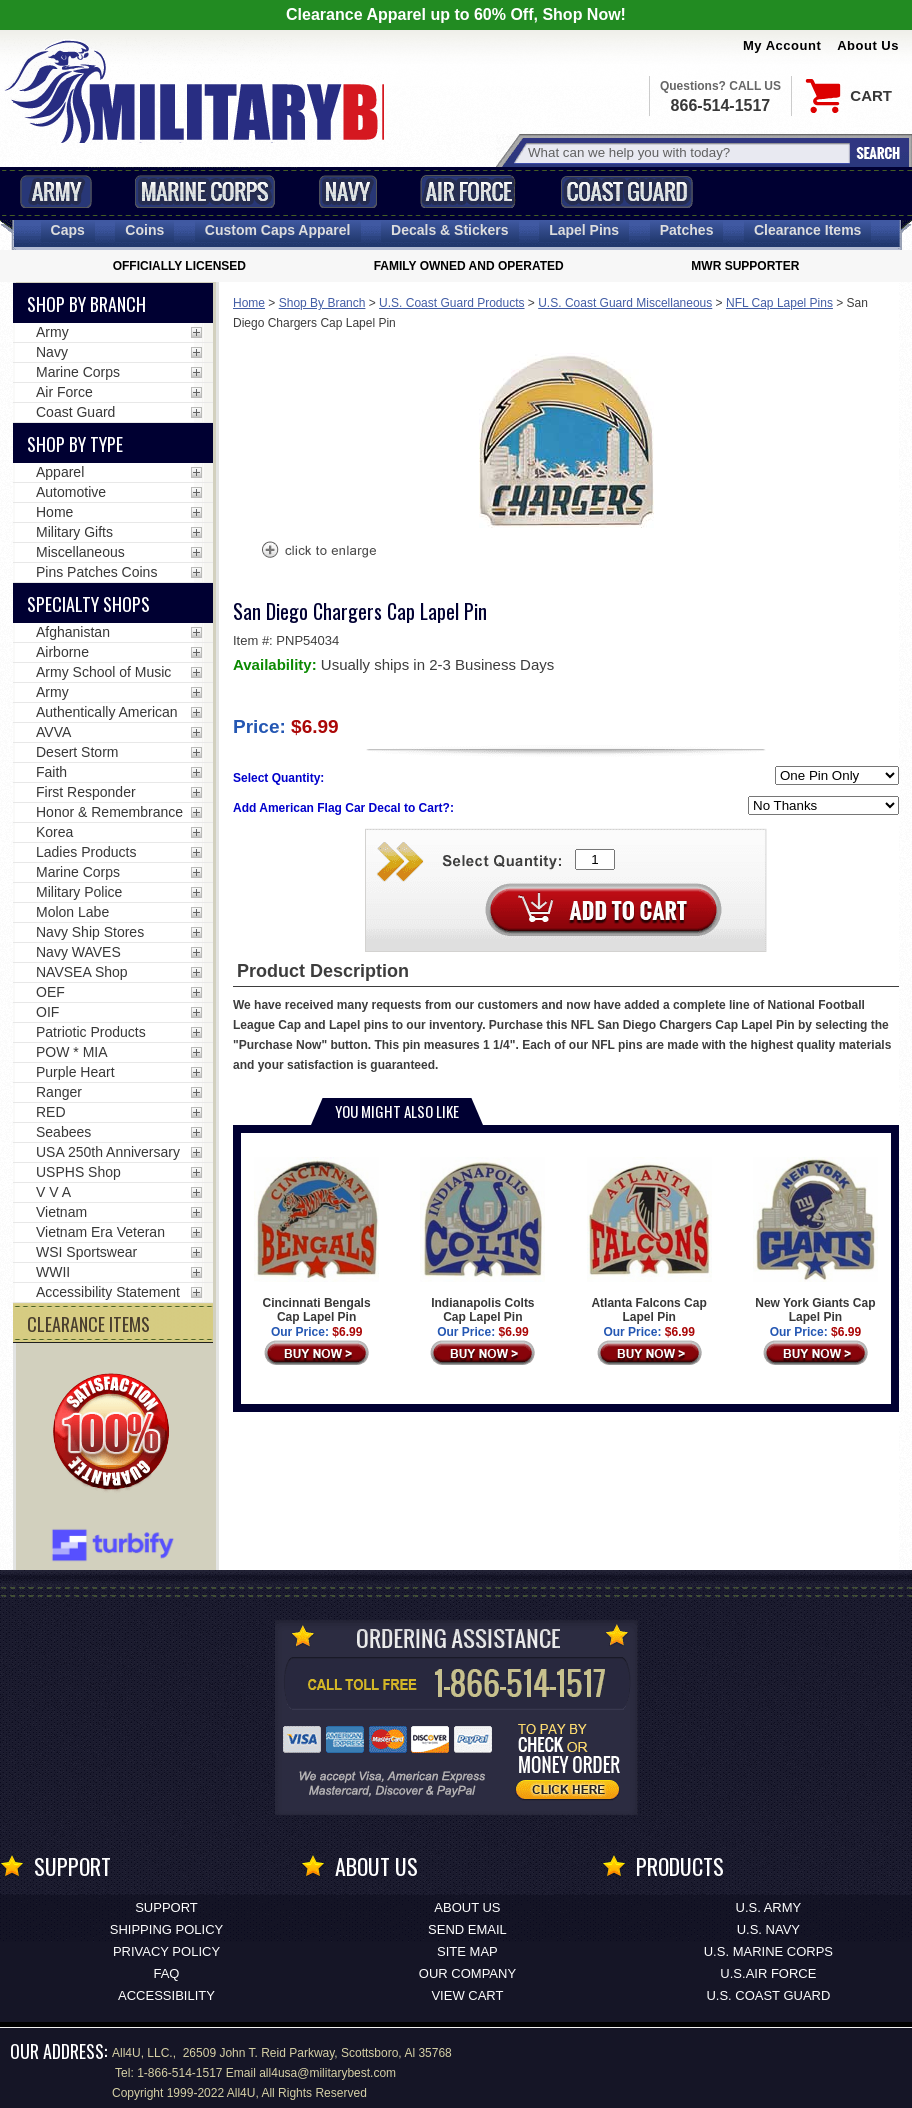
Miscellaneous (80, 552)
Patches (687, 230)
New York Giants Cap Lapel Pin (815, 1240)
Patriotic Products (91, 1032)
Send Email (467, 1929)
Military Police (79, 892)
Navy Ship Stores (90, 932)
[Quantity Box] (595, 859)
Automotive (71, 492)
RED (51, 1112)
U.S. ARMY (769, 1907)
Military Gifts (74, 532)
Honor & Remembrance (109, 812)
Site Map (467, 1951)
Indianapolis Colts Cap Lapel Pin (482, 1240)
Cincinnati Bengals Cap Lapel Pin (316, 1240)
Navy (348, 191)
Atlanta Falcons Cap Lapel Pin (649, 1240)
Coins (144, 230)
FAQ (166, 1973)
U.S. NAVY (768, 1929)
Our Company (467, 1973)
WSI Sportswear (86, 1252)
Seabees (63, 1132)
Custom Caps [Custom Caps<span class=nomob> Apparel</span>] (278, 230)
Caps (68, 230)
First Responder (86, 792)
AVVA (53, 732)
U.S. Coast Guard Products (451, 303)
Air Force (468, 191)
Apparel (60, 472)
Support (166, 1907)
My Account (782, 45)
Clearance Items (807, 230)
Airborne (62, 652)
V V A (53, 1192)
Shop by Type (75, 444)
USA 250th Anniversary (108, 1152)
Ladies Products (86, 852)
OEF (50, 992)
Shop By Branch (322, 303)
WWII (53, 1272)
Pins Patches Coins (96, 572)
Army (56, 191)
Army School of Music (103, 672)
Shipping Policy (166, 1929)
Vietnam (61, 1212)
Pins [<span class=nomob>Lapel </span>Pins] (584, 230)
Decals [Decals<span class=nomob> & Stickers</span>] (450, 230)
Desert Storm (77, 752)
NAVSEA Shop (82, 972)
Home (249, 303)
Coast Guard (626, 191)
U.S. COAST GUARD (768, 1995)
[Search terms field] (686, 152)
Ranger (59, 1092)
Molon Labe (72, 912)
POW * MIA (72, 1052)
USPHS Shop (78, 1172)
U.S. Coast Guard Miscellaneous (625, 303)
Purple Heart (75, 1072)
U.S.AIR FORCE (768, 1973)
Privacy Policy (166, 1951)
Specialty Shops (88, 604)
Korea (54, 832)
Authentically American (107, 712)
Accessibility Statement (108, 1292)
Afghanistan (73, 632)
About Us (868, 45)
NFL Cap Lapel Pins (779, 303)
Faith (51, 772)
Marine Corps (205, 191)
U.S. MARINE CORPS (768, 1951)
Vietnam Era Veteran (100, 1232)
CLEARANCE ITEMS (88, 1324)
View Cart (467, 1995)
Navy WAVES (78, 952)
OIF (47, 1012)
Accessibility (166, 1995)
